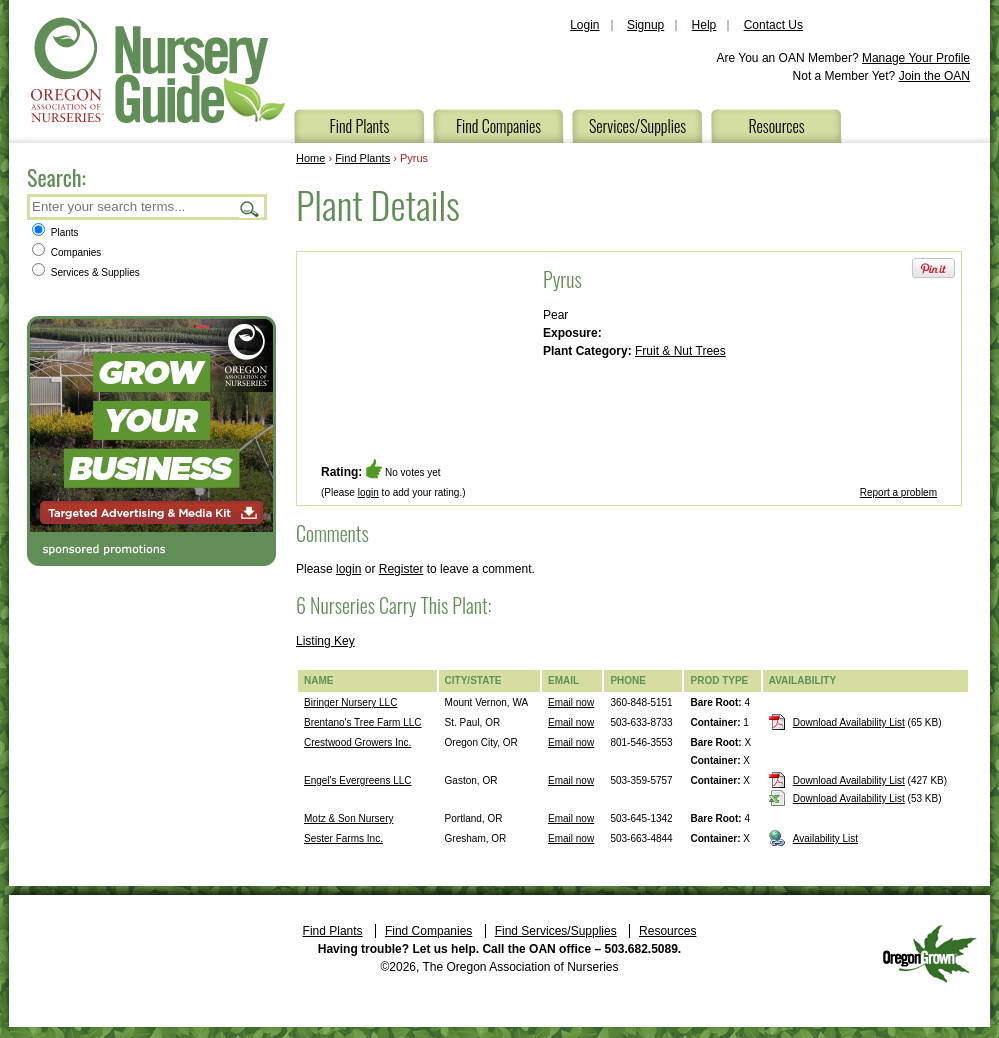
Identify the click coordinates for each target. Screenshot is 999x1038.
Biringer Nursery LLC (350, 702)
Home (310, 158)
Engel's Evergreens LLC (358, 780)
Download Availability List (849, 722)
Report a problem (898, 492)
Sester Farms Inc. (343, 838)
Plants (55, 232)
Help (704, 25)
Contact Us (773, 25)
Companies (66, 252)
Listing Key (325, 641)
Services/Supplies (637, 126)
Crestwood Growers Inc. (357, 742)
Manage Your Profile (916, 58)
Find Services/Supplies (556, 931)
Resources (776, 126)
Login (584, 25)
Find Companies (498, 126)
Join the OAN (934, 76)
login (368, 492)
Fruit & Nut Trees (680, 351)
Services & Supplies (86, 272)
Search (250, 208)
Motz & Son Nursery (348, 818)
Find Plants (360, 126)
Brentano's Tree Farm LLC (363, 722)
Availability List (825, 838)
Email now (571, 702)
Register (401, 569)
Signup (645, 25)
